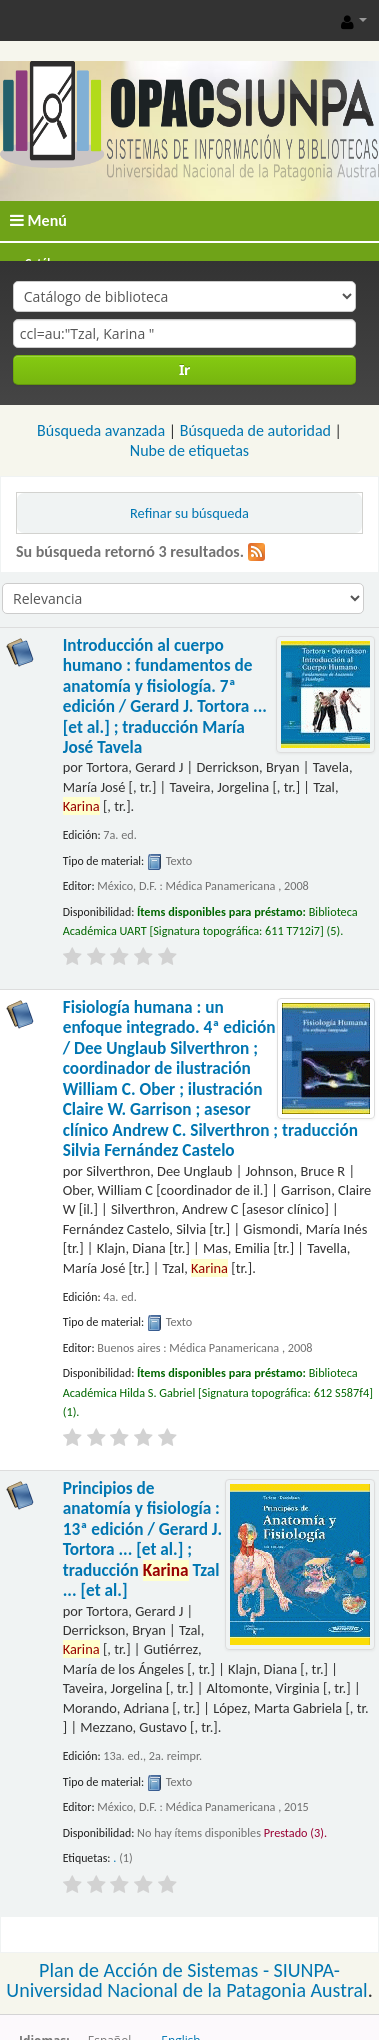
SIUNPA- (307, 1970)
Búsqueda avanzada (101, 430)
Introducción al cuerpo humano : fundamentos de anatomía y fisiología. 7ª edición (165, 696)
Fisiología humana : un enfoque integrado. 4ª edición (210, 1079)
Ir (184, 369)
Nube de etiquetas (189, 450)
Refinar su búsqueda (189, 513)
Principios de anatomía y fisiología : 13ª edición (142, 1539)
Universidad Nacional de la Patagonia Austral (186, 1990)
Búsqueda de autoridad (255, 430)
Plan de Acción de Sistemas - (156, 1970)
